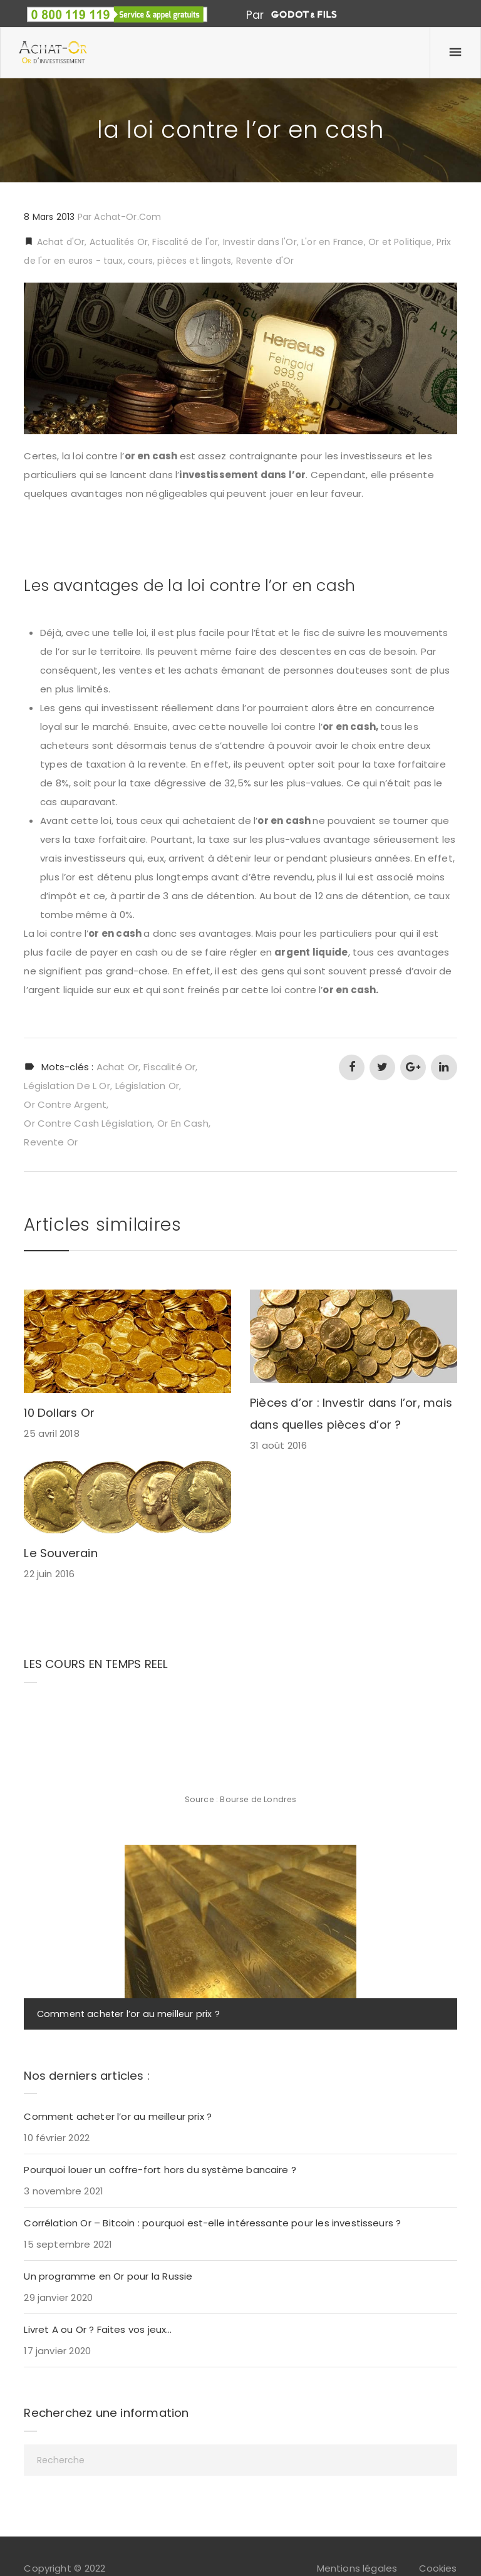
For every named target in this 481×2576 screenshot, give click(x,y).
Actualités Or (119, 242)
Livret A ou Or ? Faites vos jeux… (98, 2329)
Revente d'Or (265, 260)
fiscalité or (169, 1067)
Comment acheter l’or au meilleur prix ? (128, 2014)
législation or (147, 1085)
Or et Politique (400, 242)
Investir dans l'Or (260, 242)
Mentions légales (357, 2568)
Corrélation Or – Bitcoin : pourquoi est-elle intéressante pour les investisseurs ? (212, 2222)
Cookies (438, 2568)
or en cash (183, 1123)
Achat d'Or (59, 242)
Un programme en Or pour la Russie (108, 2276)
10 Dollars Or (59, 1413)
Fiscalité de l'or (185, 242)
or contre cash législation (88, 1123)
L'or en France (332, 242)
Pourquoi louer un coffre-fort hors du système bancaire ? (160, 2169)
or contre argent (65, 1104)
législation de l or (67, 1085)
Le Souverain (60, 1553)
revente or (51, 1142)
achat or (117, 1067)
